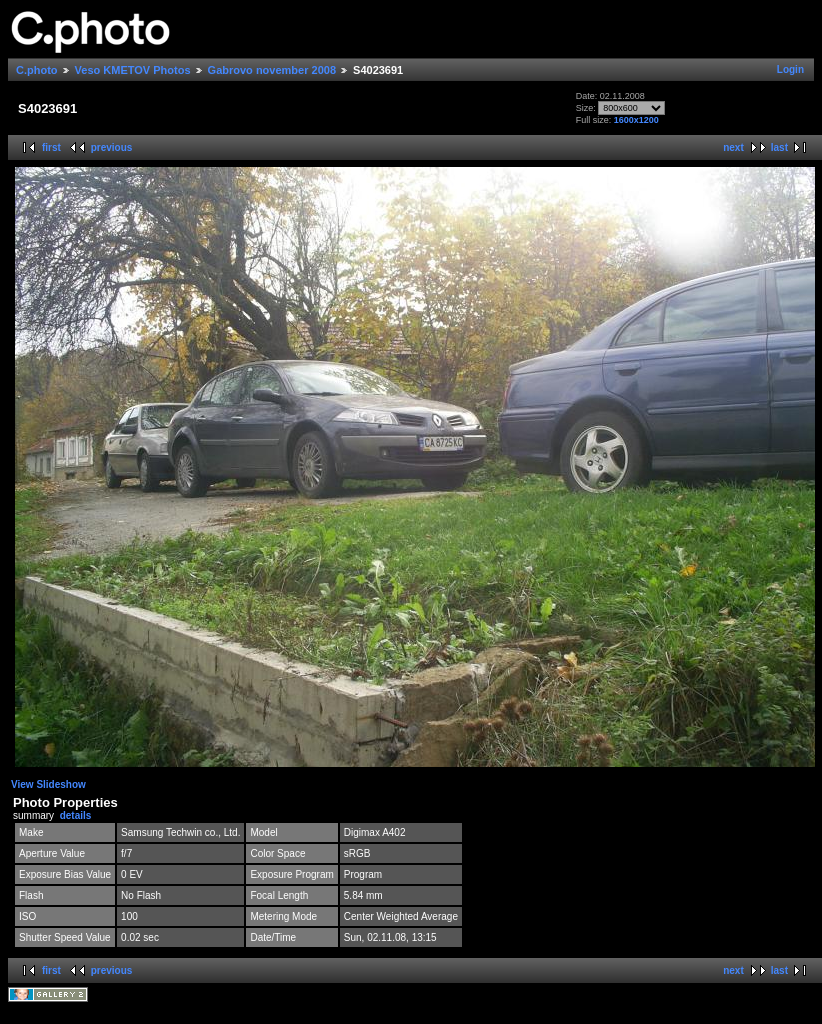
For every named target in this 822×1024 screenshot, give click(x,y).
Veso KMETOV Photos (133, 70)
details (76, 815)
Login (790, 69)
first (51, 147)
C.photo (37, 70)
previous (112, 147)
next (733, 147)
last (779, 147)
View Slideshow (48, 784)
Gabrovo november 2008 (272, 70)
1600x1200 (636, 120)
